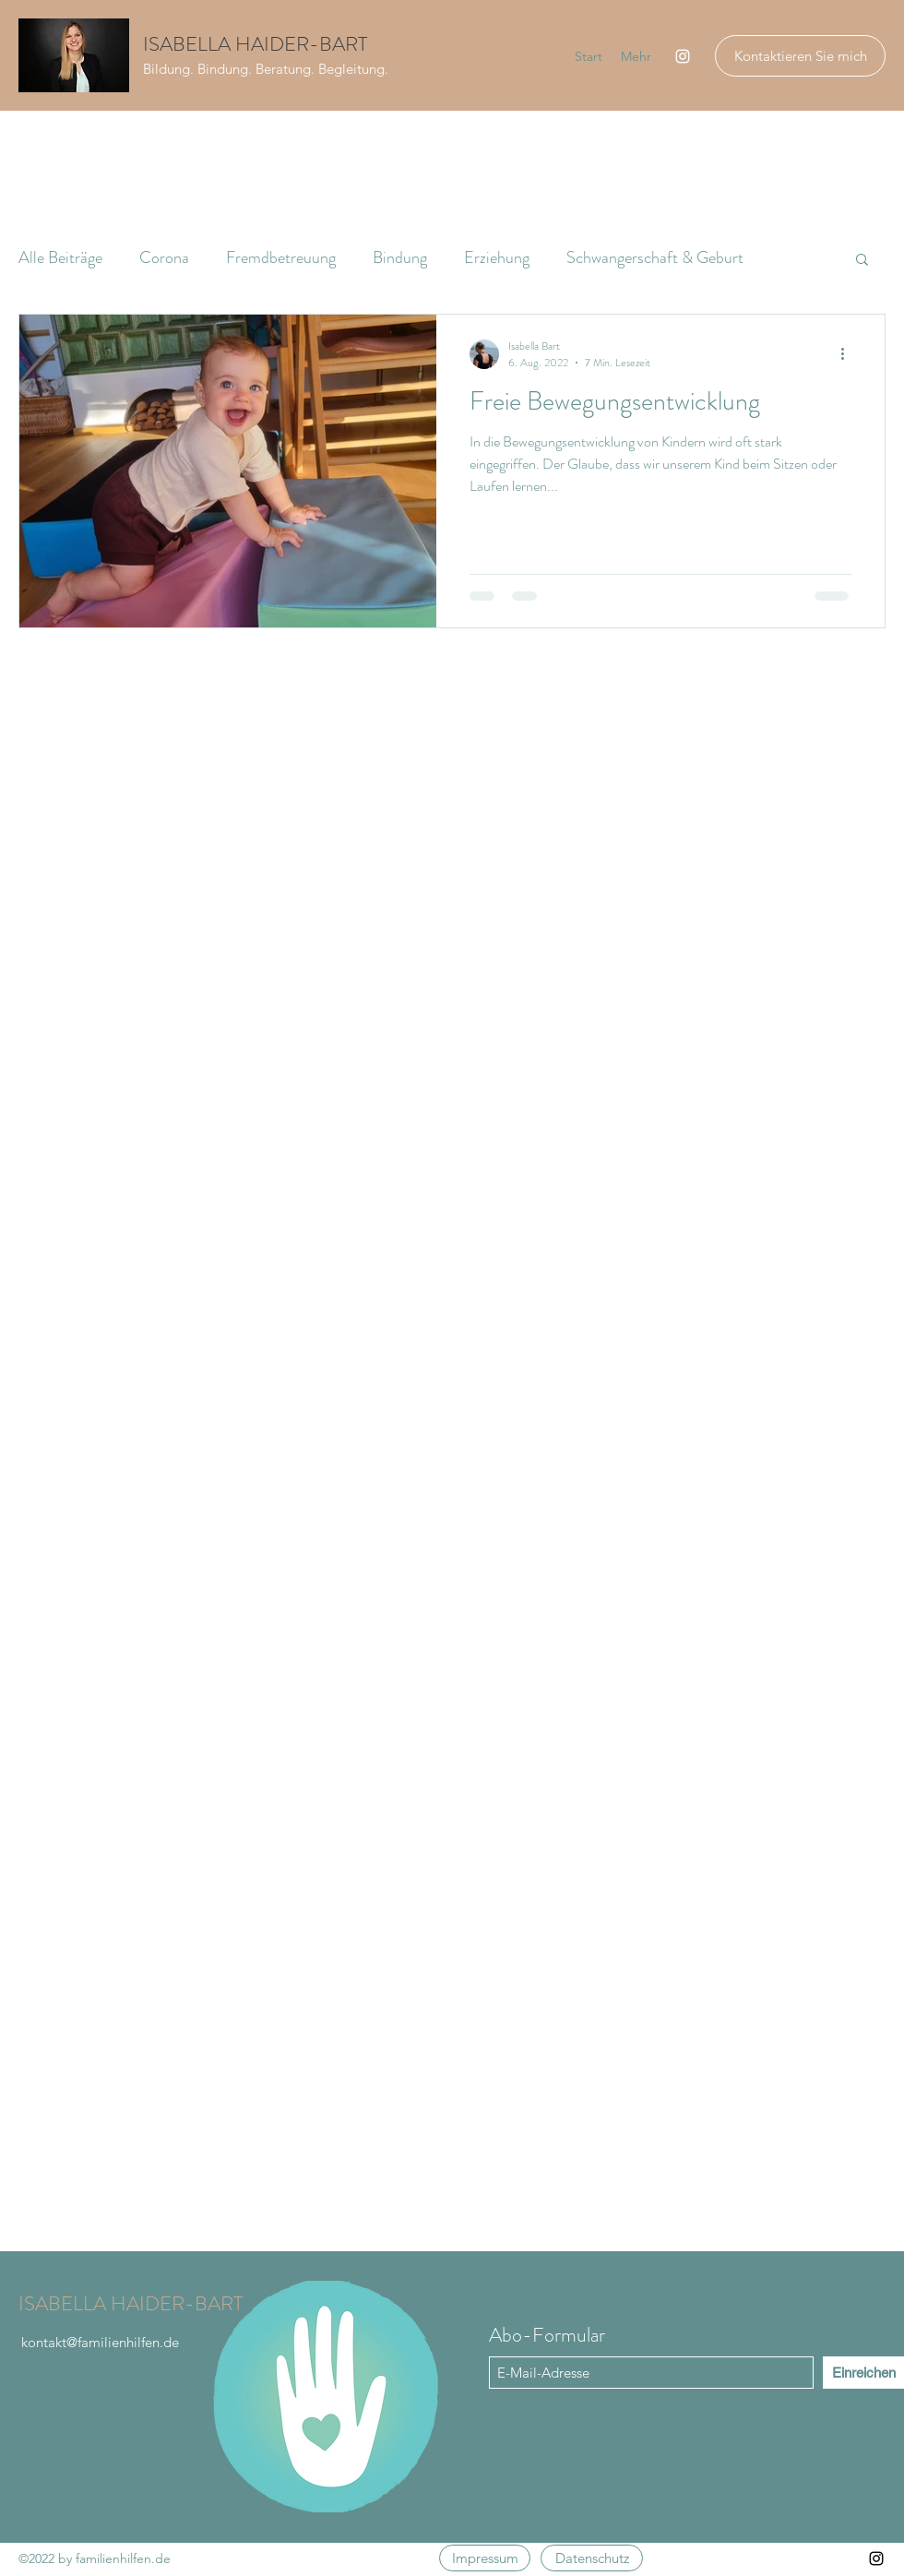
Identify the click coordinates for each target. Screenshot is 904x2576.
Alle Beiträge (60, 257)
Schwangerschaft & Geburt (654, 257)
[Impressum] (484, 2558)
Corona (164, 257)
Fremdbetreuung (281, 257)
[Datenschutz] (592, 2558)
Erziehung (496, 257)
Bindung (400, 257)
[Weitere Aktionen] (849, 354)
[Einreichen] (863, 2372)
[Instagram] (682, 56)
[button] (862, 260)
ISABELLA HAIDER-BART (255, 44)
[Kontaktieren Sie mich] (800, 56)
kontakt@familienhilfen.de (100, 2342)
